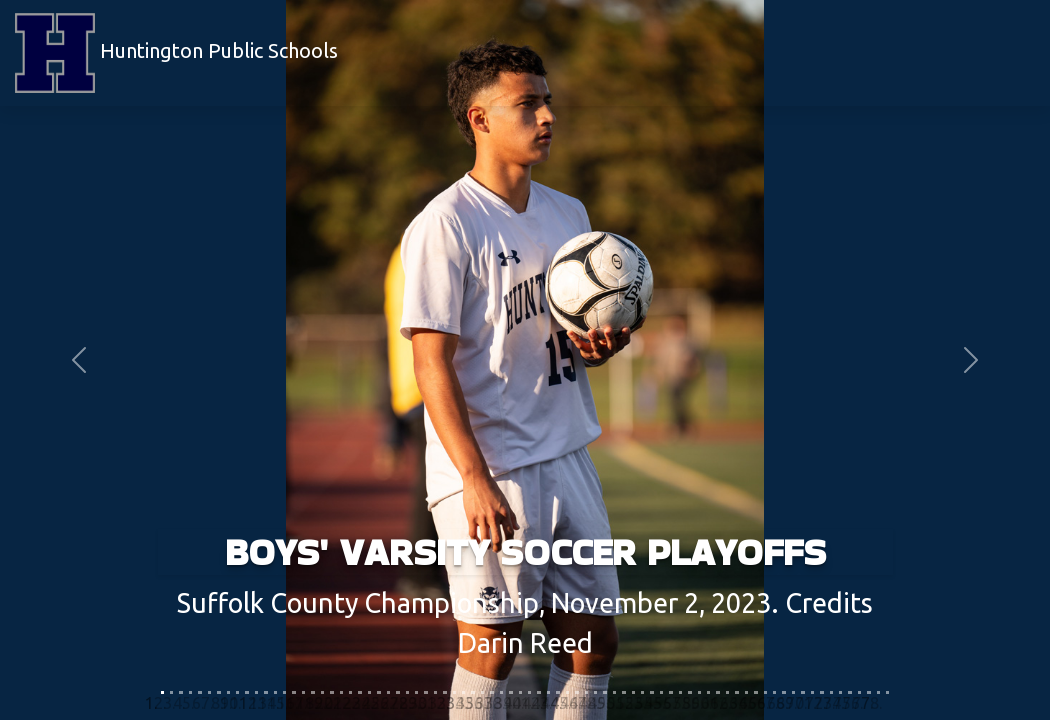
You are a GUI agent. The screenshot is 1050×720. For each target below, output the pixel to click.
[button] (79, 360)
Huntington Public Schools (176, 53)
